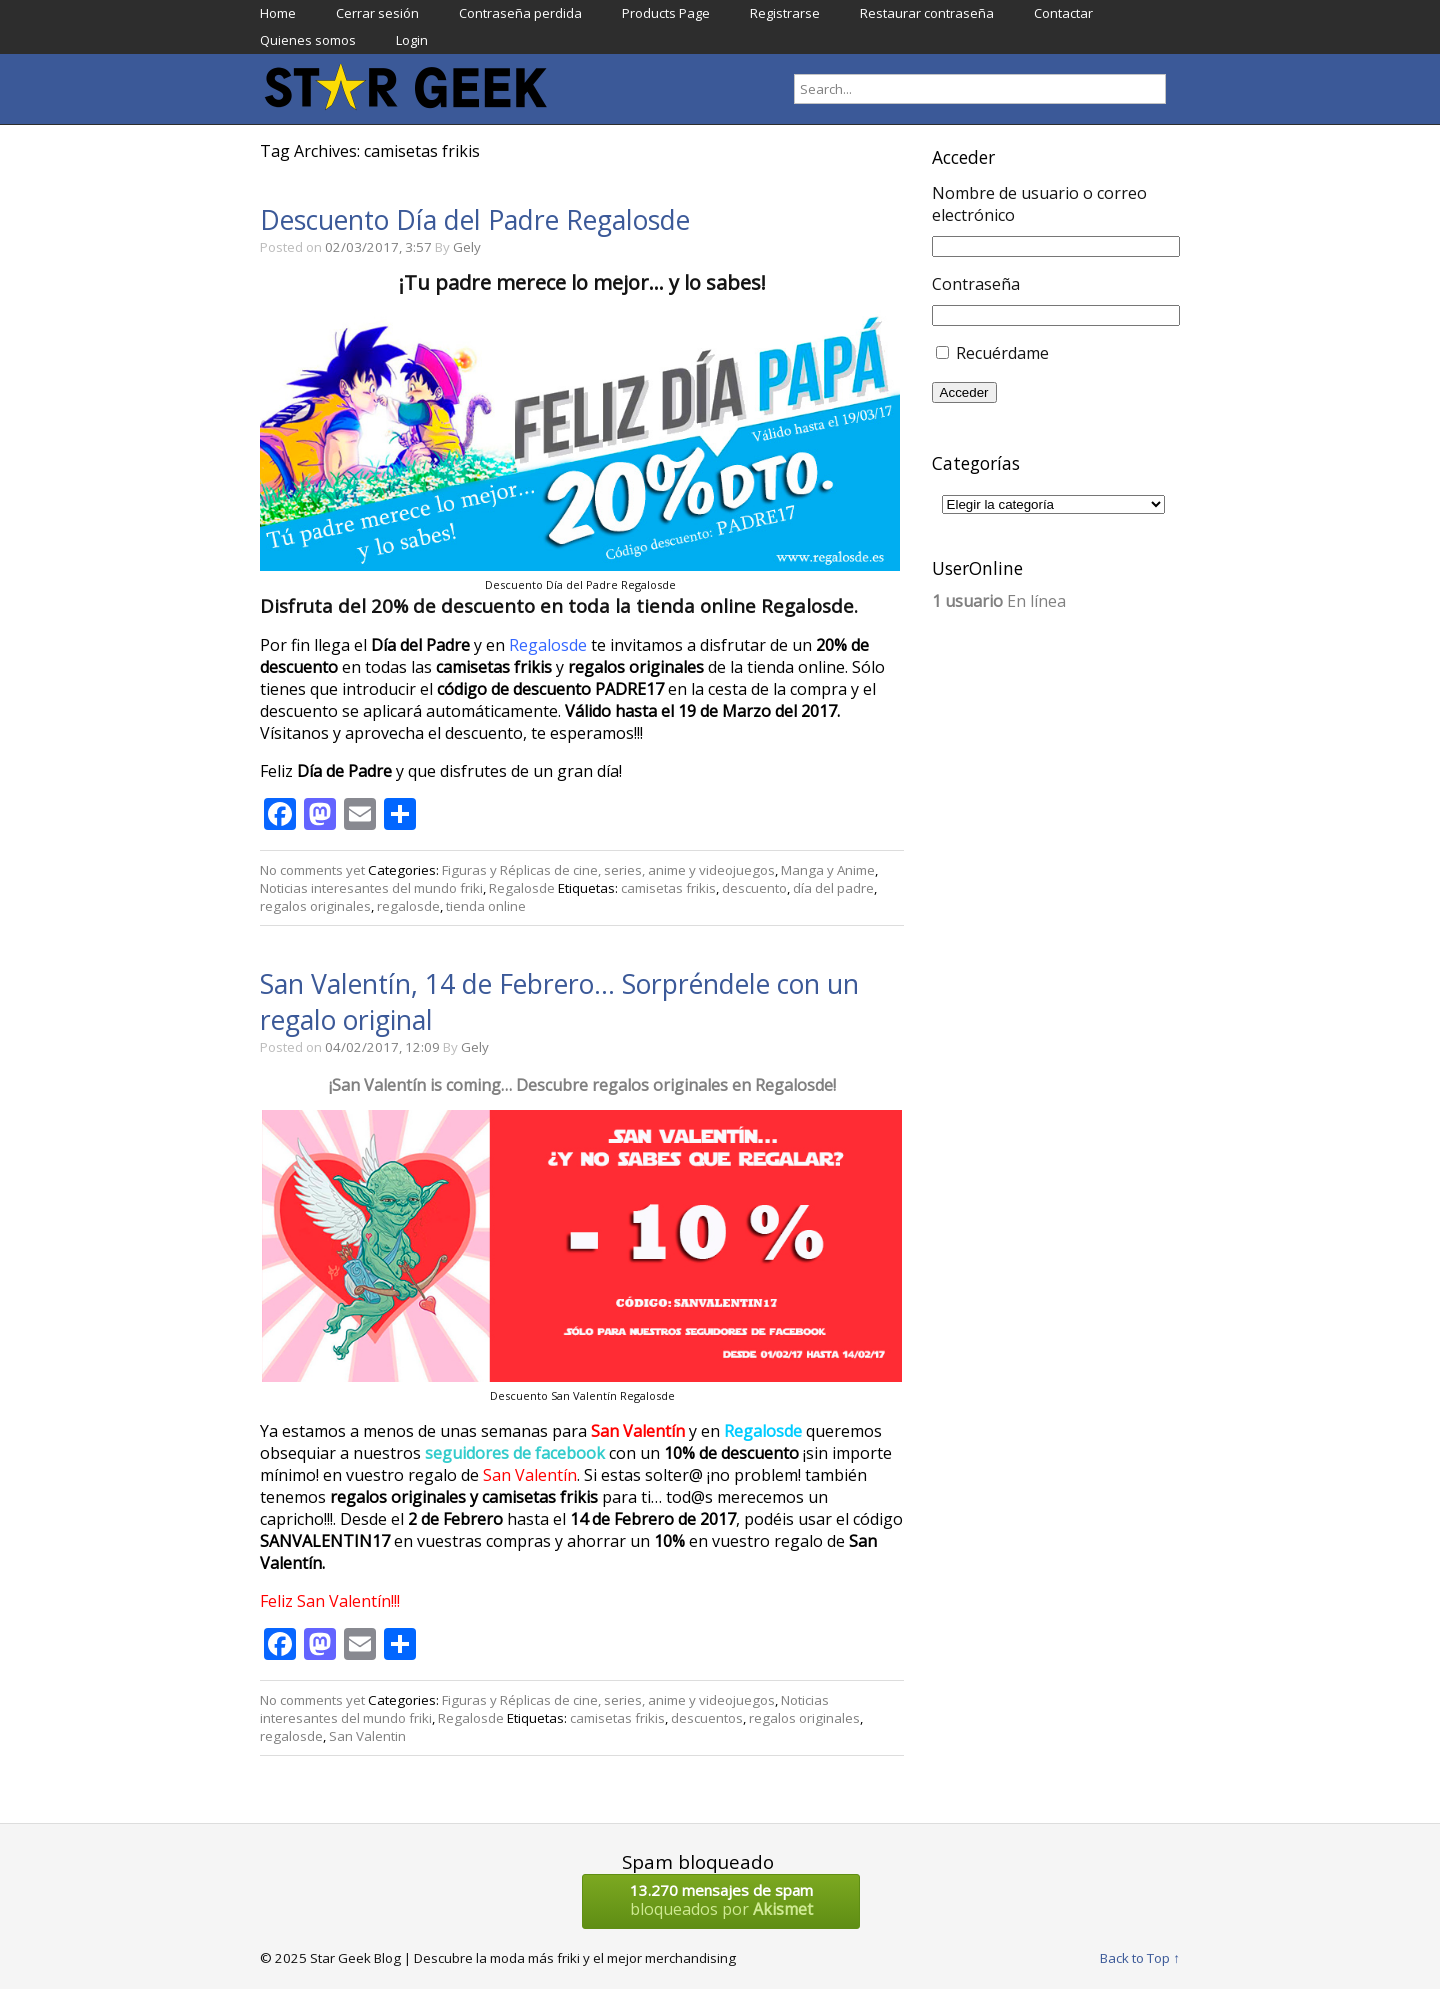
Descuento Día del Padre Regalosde (475, 220)
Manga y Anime (828, 870)
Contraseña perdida (520, 13)
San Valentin (367, 1736)
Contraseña (976, 284)
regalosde (408, 906)
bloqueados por (721, 1900)
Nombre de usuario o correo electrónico (1039, 204)
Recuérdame (1002, 353)
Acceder (964, 392)
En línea (999, 601)
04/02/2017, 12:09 (382, 1047)
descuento (754, 888)
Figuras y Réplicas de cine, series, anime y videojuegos (608, 870)
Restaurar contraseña (927, 13)
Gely (467, 247)
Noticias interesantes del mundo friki (371, 888)
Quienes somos (308, 40)
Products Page (666, 13)
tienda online (486, 906)
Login (412, 40)
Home (278, 13)
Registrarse (785, 13)
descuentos (707, 1718)
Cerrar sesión (377, 13)
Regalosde (522, 888)
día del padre (833, 888)
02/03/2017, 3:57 (378, 247)
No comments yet (312, 870)
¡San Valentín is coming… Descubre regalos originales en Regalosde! (582, 1085)
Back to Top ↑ (1140, 1958)
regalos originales (315, 906)
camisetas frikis (668, 888)
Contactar (1063, 13)
